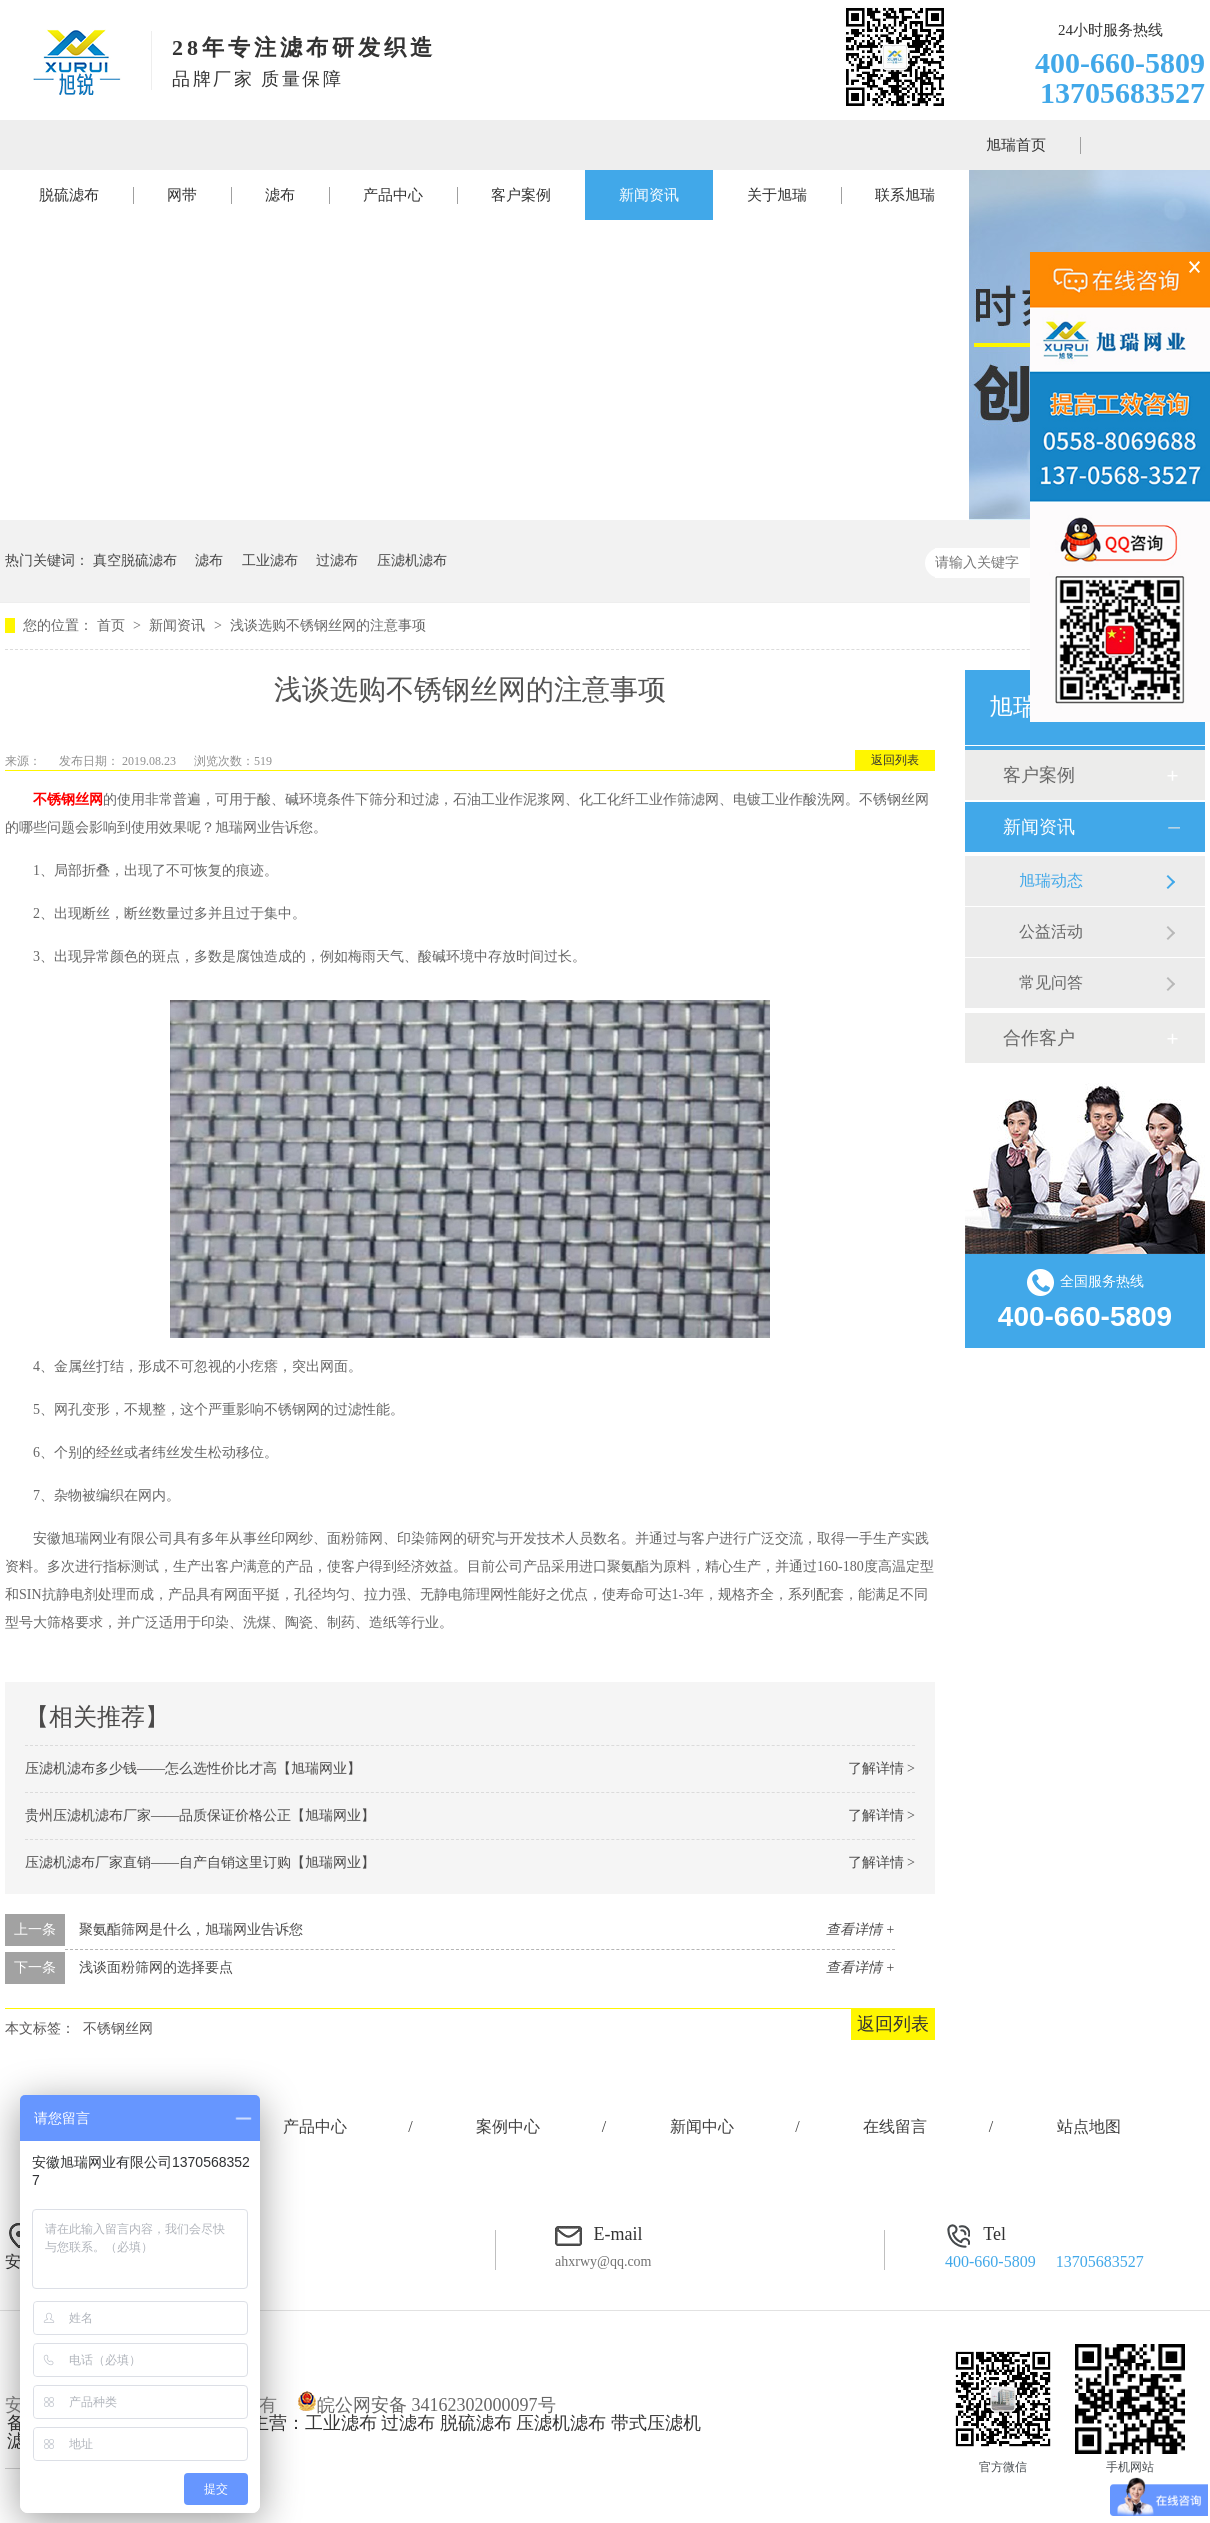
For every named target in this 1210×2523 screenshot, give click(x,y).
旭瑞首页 (1016, 145)
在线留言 (895, 2126)
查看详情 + (860, 1929)
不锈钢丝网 (118, 2028)
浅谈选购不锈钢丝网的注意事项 (328, 625)
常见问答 (1051, 982)
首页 (113, 625)
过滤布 (337, 560)
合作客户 (1039, 1038)
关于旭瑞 (777, 195)
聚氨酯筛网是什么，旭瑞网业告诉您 (191, 1929)
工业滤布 (270, 560)
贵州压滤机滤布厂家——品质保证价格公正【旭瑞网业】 (200, 1815)
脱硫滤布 (69, 195)
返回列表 (895, 760)
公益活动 (1051, 931)
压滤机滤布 (412, 560)
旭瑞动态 (1051, 880)
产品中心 (393, 195)
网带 (182, 195)
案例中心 (508, 2126)
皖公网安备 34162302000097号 (426, 2405)
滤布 (280, 195)
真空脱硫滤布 (135, 560)
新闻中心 (702, 2126)
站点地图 (1089, 2126)
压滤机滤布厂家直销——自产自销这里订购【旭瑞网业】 (200, 1862)
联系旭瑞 (905, 195)
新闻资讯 (649, 195)
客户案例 (521, 195)
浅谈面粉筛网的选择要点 (156, 1967)
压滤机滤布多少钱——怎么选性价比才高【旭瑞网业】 (193, 1768)
